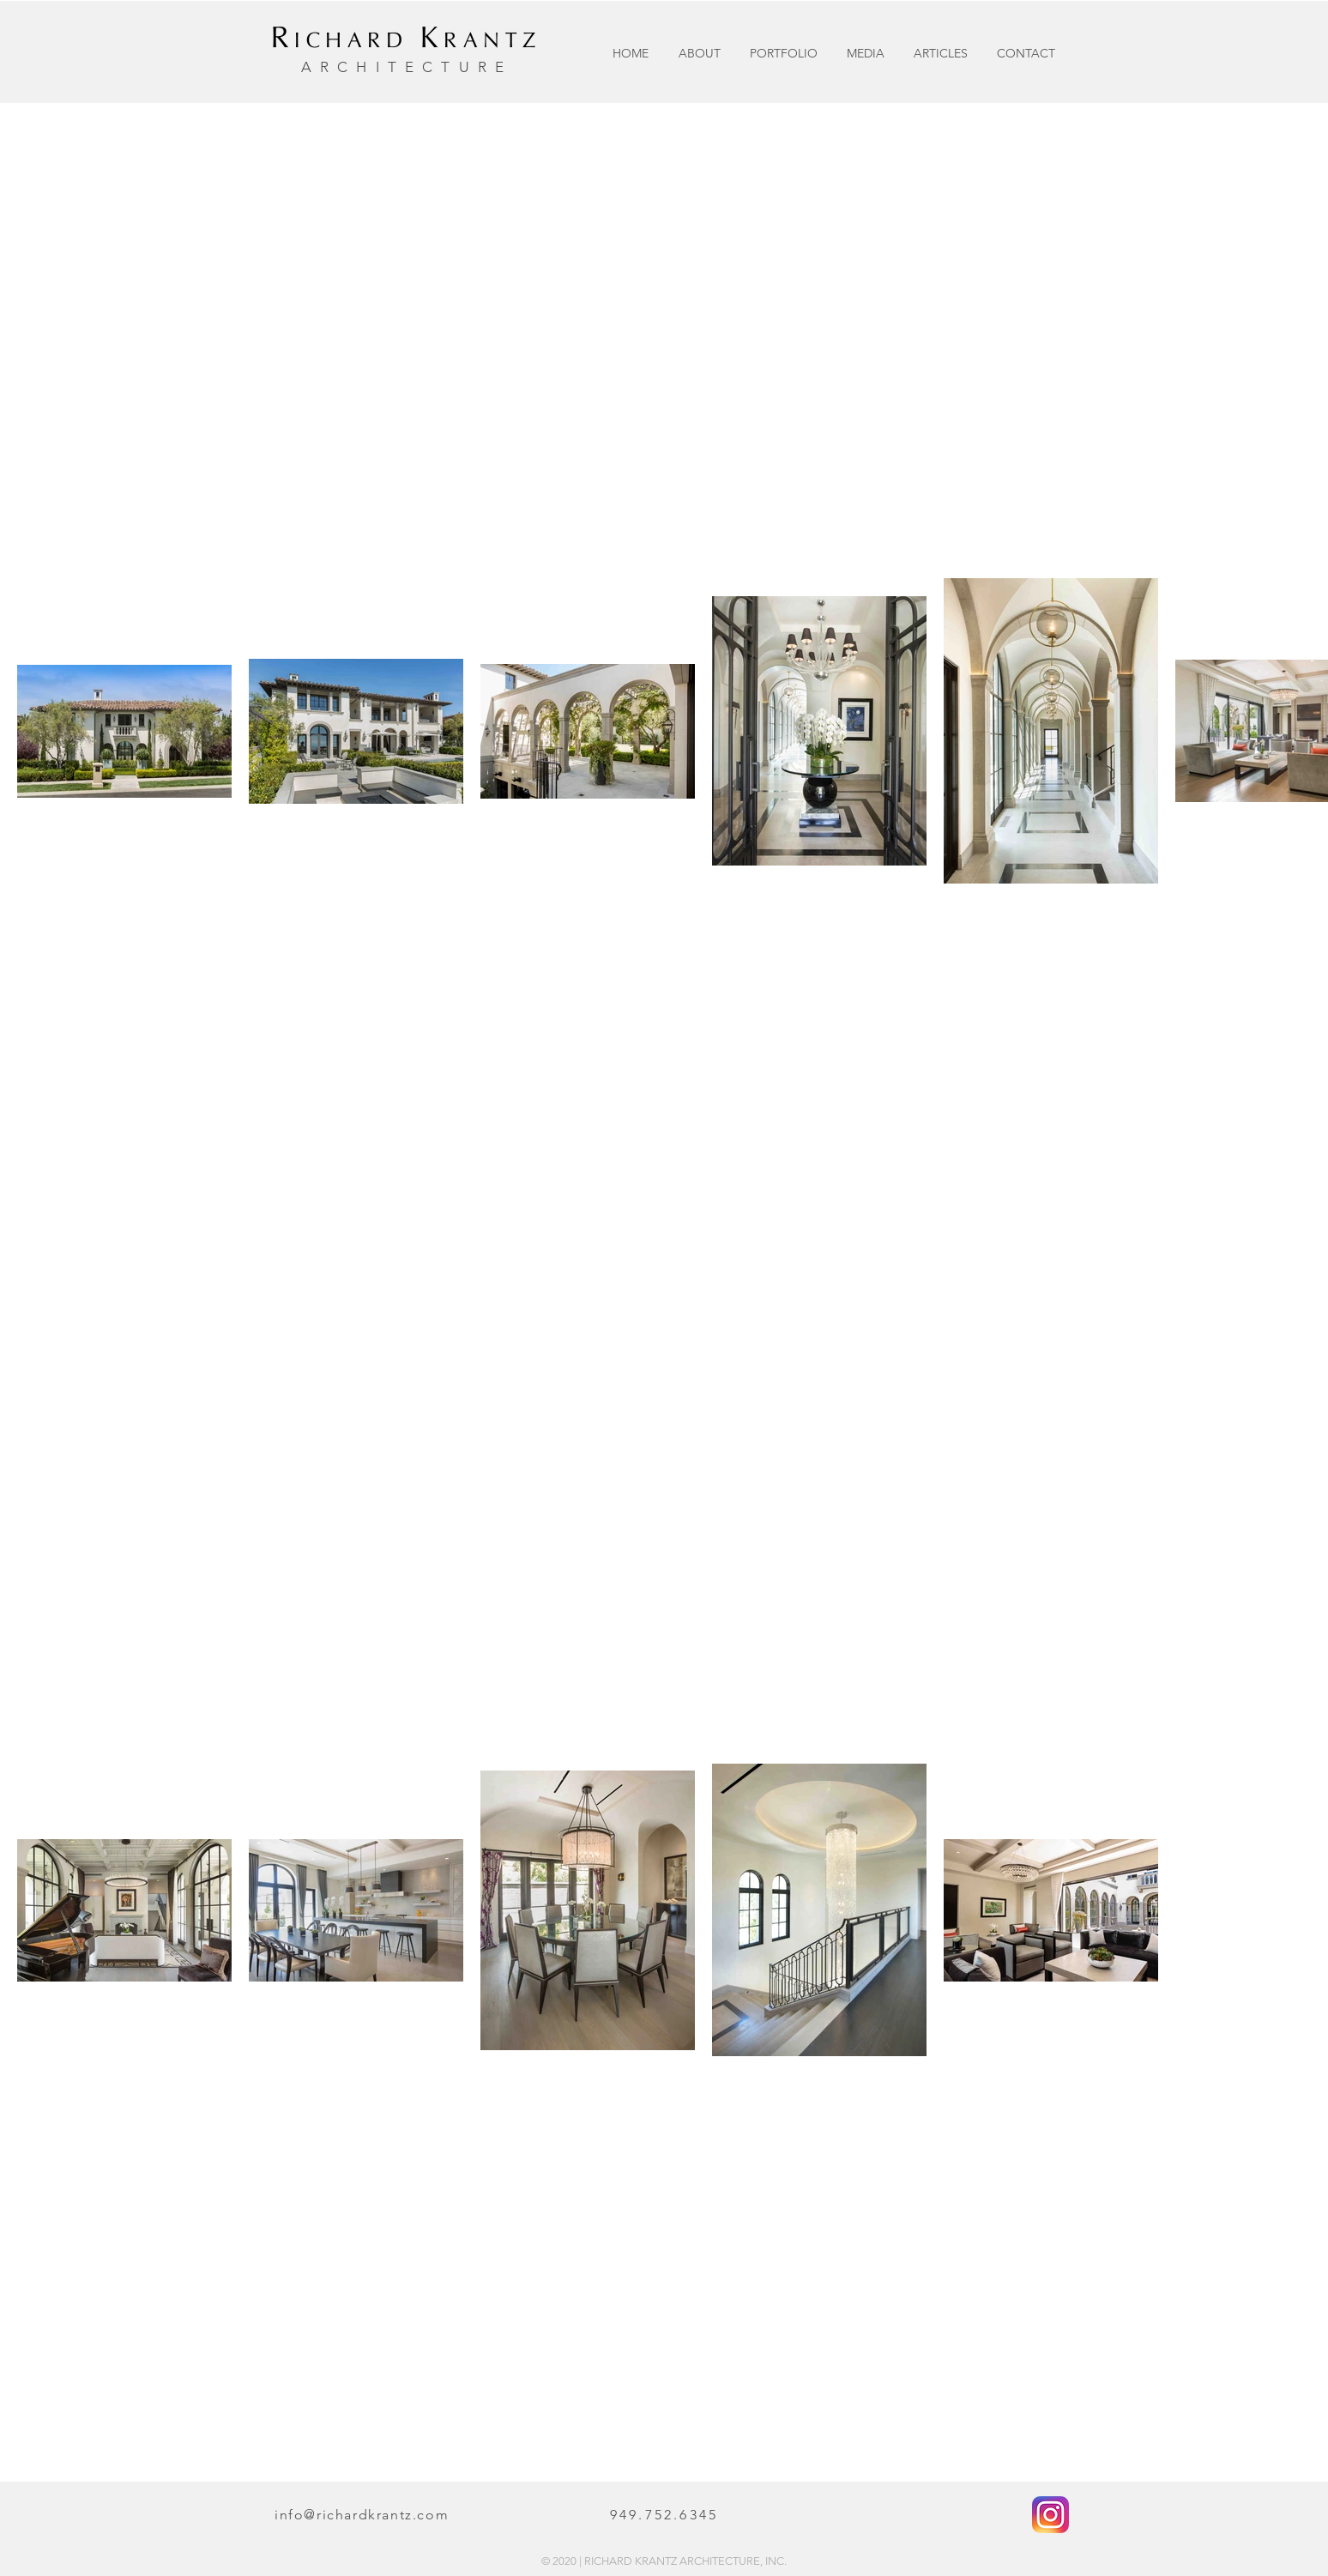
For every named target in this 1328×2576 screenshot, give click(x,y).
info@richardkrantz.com (362, 2515)
